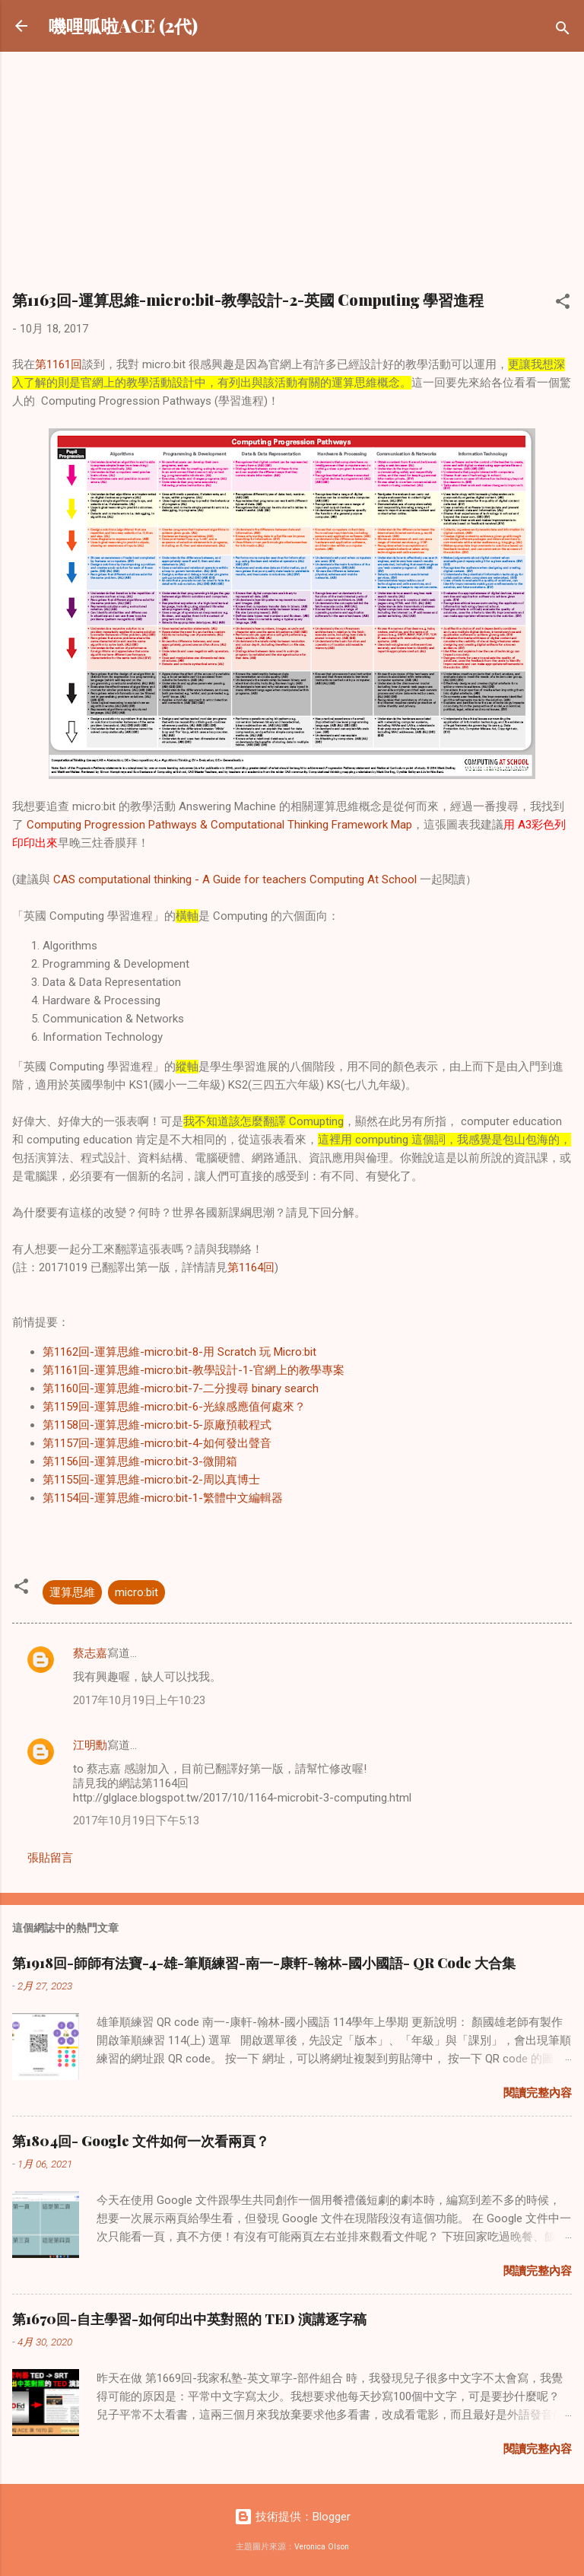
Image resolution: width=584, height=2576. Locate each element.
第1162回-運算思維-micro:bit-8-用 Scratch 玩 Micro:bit (179, 1352)
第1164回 (251, 1267)
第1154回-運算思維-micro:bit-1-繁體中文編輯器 (163, 1498)
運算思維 (72, 1592)
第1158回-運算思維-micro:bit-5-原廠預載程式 (157, 1425)
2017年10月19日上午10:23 (139, 1700)
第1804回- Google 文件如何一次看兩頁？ (140, 2141)
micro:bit (136, 1592)
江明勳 (90, 1745)
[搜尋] (563, 31)
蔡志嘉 (90, 1653)
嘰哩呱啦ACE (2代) (123, 25)
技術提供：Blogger (292, 2517)
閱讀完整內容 (537, 2093)
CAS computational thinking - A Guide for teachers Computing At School (235, 879)
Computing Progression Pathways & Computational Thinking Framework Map (219, 825)
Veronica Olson (321, 2547)
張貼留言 (50, 1858)
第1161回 (58, 364)
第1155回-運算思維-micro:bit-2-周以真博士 (151, 1480)
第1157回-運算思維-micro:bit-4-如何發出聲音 (157, 1443)
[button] (563, 304)
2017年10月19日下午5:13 (136, 1820)
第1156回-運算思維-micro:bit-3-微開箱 (140, 1461)
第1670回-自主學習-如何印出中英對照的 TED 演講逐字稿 (189, 2319)
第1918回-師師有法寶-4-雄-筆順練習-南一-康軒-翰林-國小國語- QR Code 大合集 (264, 1963)
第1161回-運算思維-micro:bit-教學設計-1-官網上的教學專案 (193, 1370)
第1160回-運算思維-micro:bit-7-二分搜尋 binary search (181, 1388)
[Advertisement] (292, 178)
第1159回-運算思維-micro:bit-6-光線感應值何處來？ (174, 1407)
